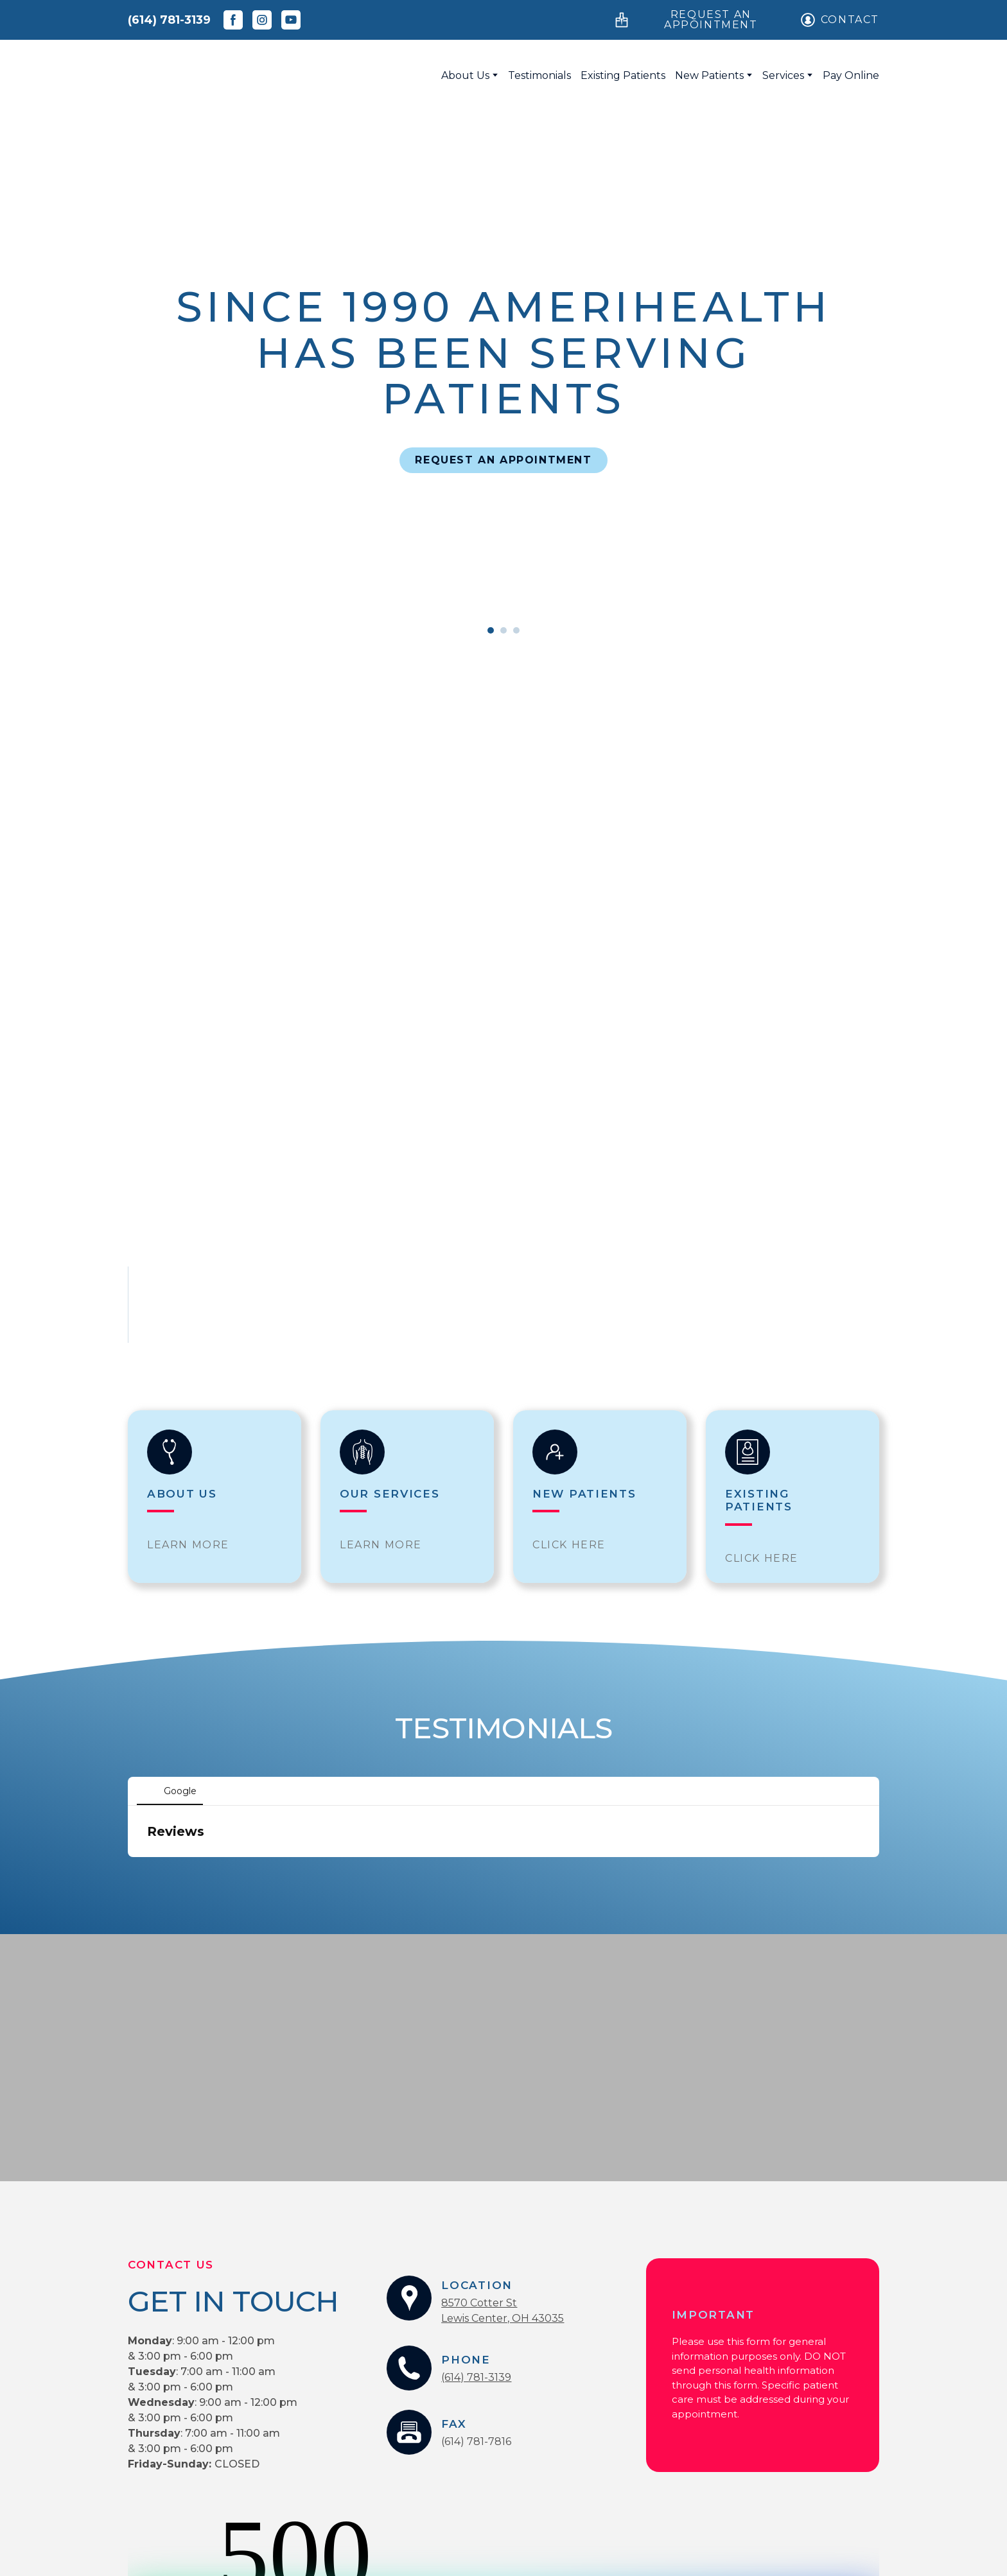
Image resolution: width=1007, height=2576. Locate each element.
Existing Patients (623, 75)
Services (783, 75)
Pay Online (851, 75)
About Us (465, 75)
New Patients (709, 75)
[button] (233, 20)
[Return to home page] (249, 75)
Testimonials (539, 75)
